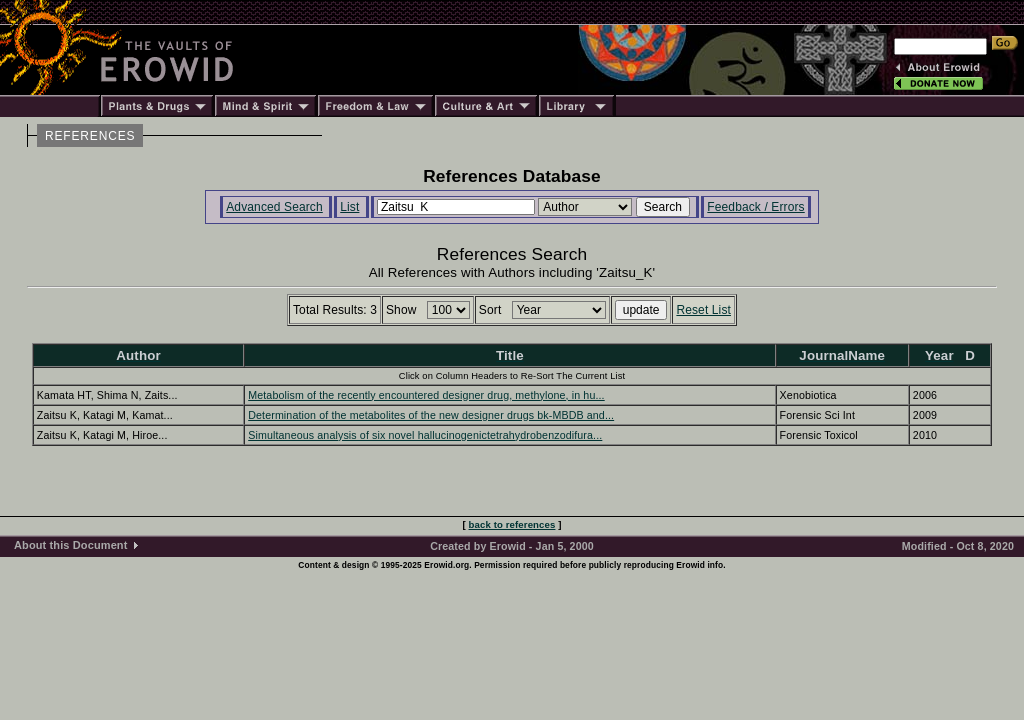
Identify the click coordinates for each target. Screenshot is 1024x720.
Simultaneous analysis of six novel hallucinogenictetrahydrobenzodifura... (425, 435)
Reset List (703, 310)
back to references (512, 524)
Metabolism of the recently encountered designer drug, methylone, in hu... (426, 395)
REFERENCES (90, 136)
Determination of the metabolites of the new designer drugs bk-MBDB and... (431, 415)
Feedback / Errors (755, 207)
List (349, 207)
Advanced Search (274, 207)
